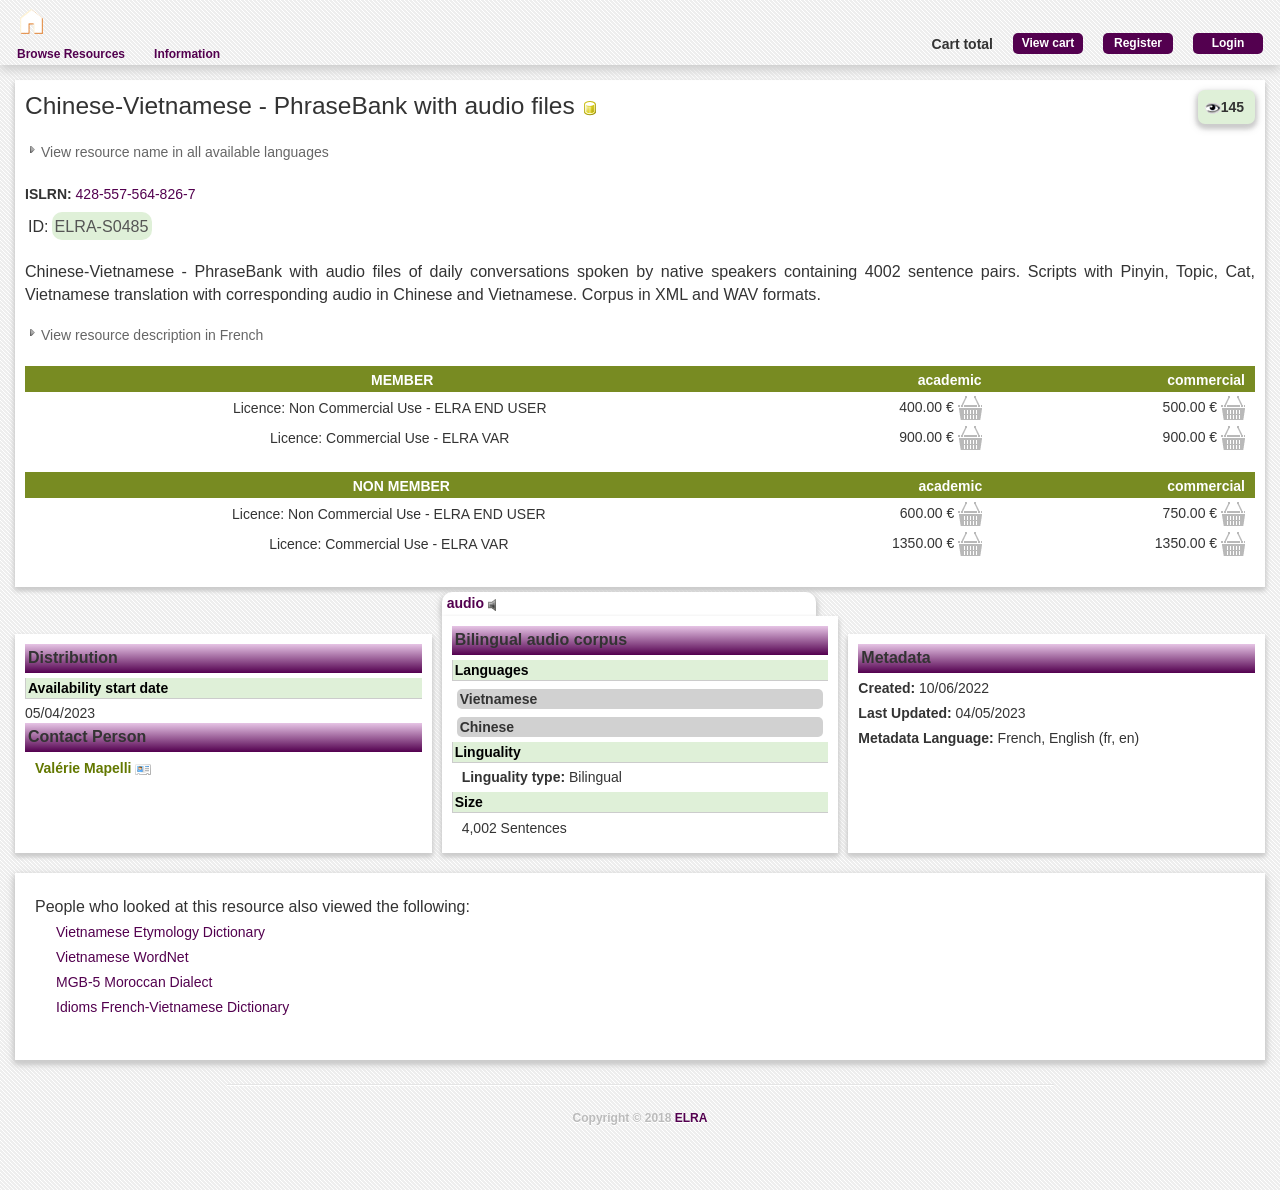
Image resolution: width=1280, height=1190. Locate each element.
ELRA (691, 1118)
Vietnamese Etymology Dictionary (160, 932)
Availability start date (98, 688)
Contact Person (87, 736)
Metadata (895, 657)
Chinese (487, 727)
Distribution (73, 657)
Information (187, 54)
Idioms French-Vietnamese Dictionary (172, 1007)
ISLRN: (48, 194)
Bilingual (542, 777)
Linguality (488, 752)
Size (469, 802)
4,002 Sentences (514, 828)
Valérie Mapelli (93, 768)
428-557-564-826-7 (134, 194)
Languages (492, 670)
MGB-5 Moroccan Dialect (134, 982)
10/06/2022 (923, 688)
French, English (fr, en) (998, 738)
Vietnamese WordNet (122, 957)
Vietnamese (499, 699)
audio (472, 603)
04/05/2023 (941, 713)
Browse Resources (71, 54)
